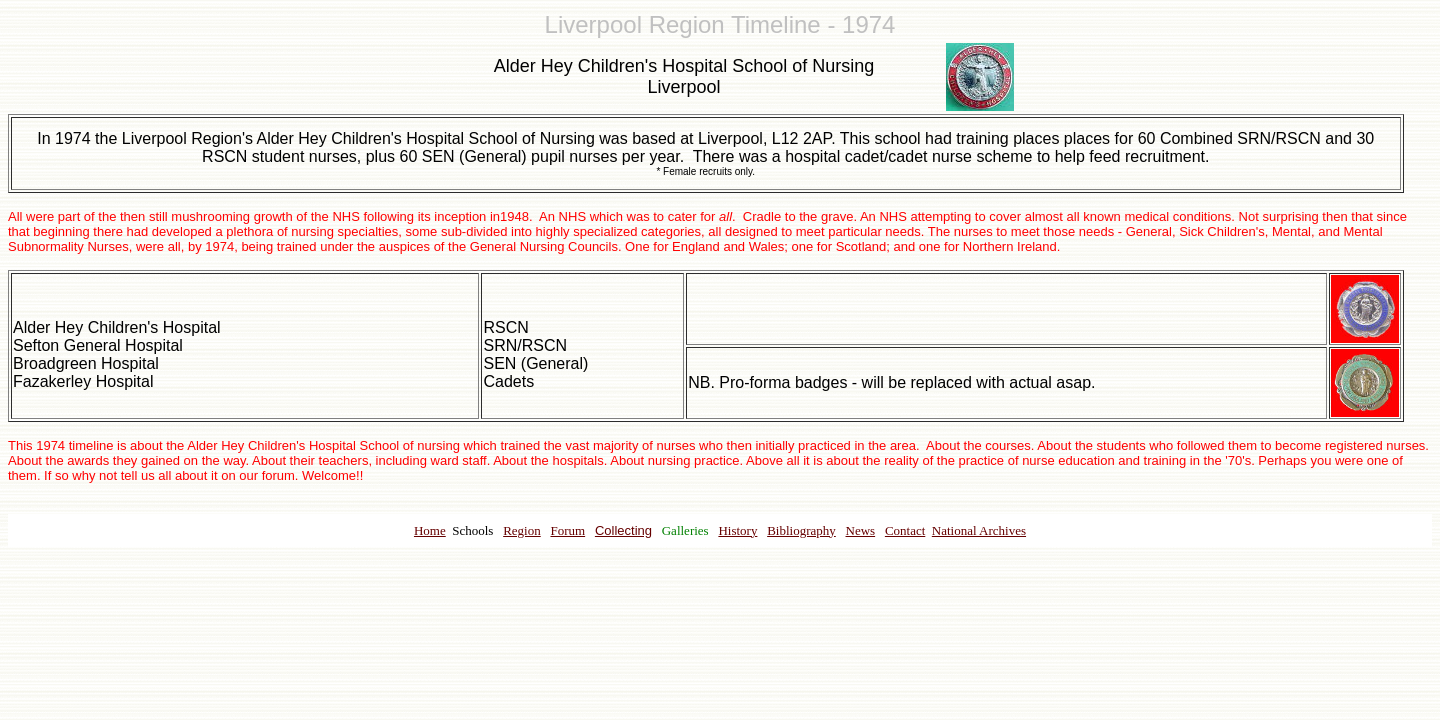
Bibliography (801, 530)
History (737, 530)
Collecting (623, 530)
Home (430, 530)
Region (522, 530)
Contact (905, 530)
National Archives (979, 530)
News (861, 530)
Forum (567, 530)
